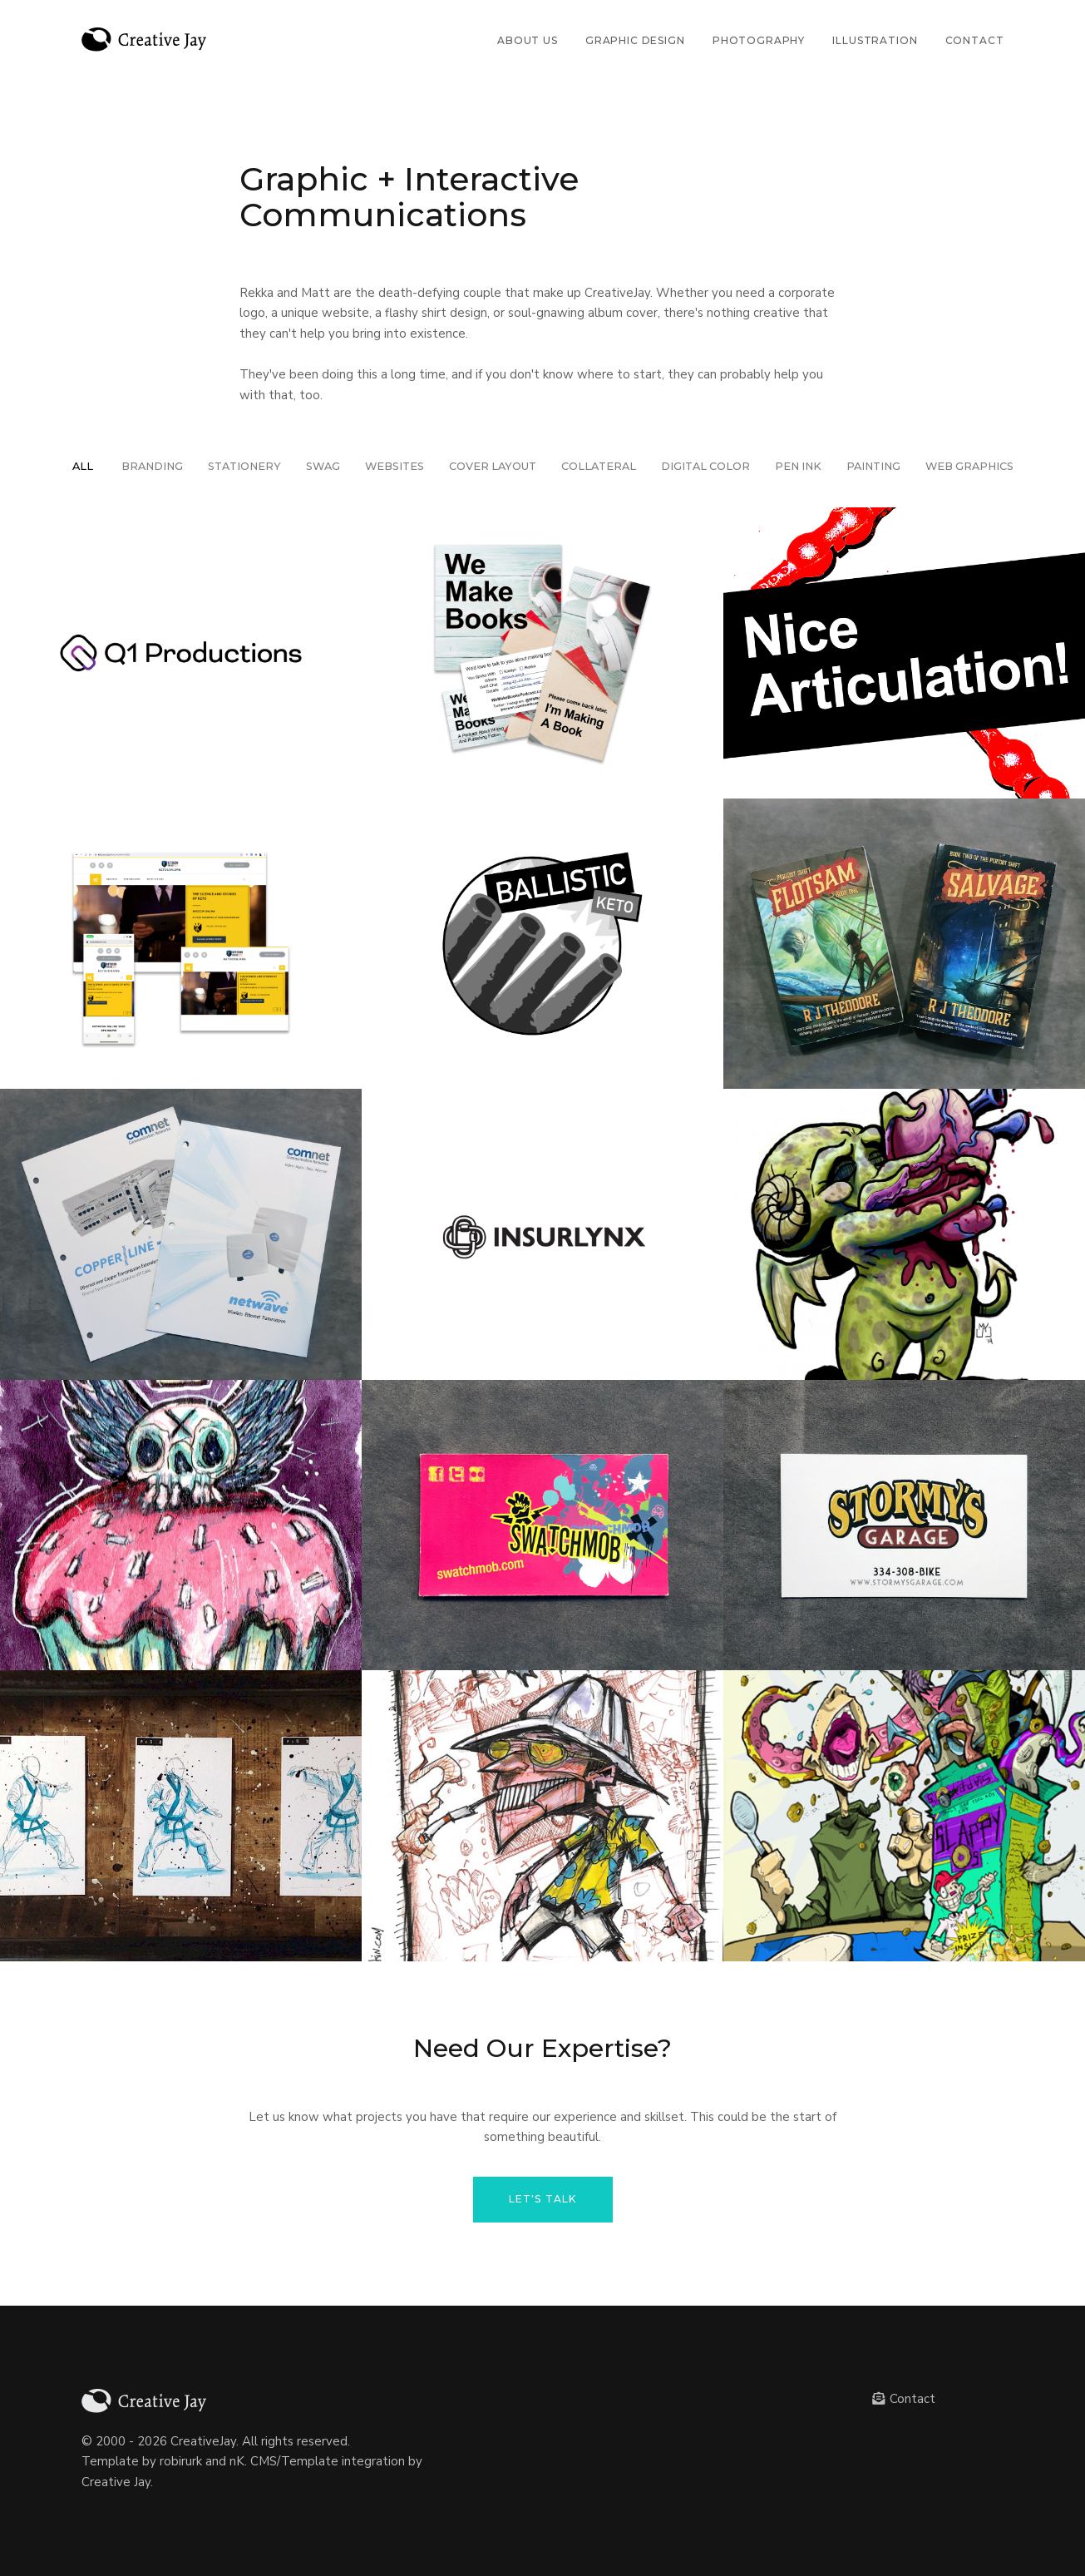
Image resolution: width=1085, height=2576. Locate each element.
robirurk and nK (202, 2461)
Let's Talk (543, 2199)
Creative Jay (115, 2482)
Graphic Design (635, 40)
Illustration (874, 40)
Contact (974, 40)
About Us (527, 40)
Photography (759, 40)
